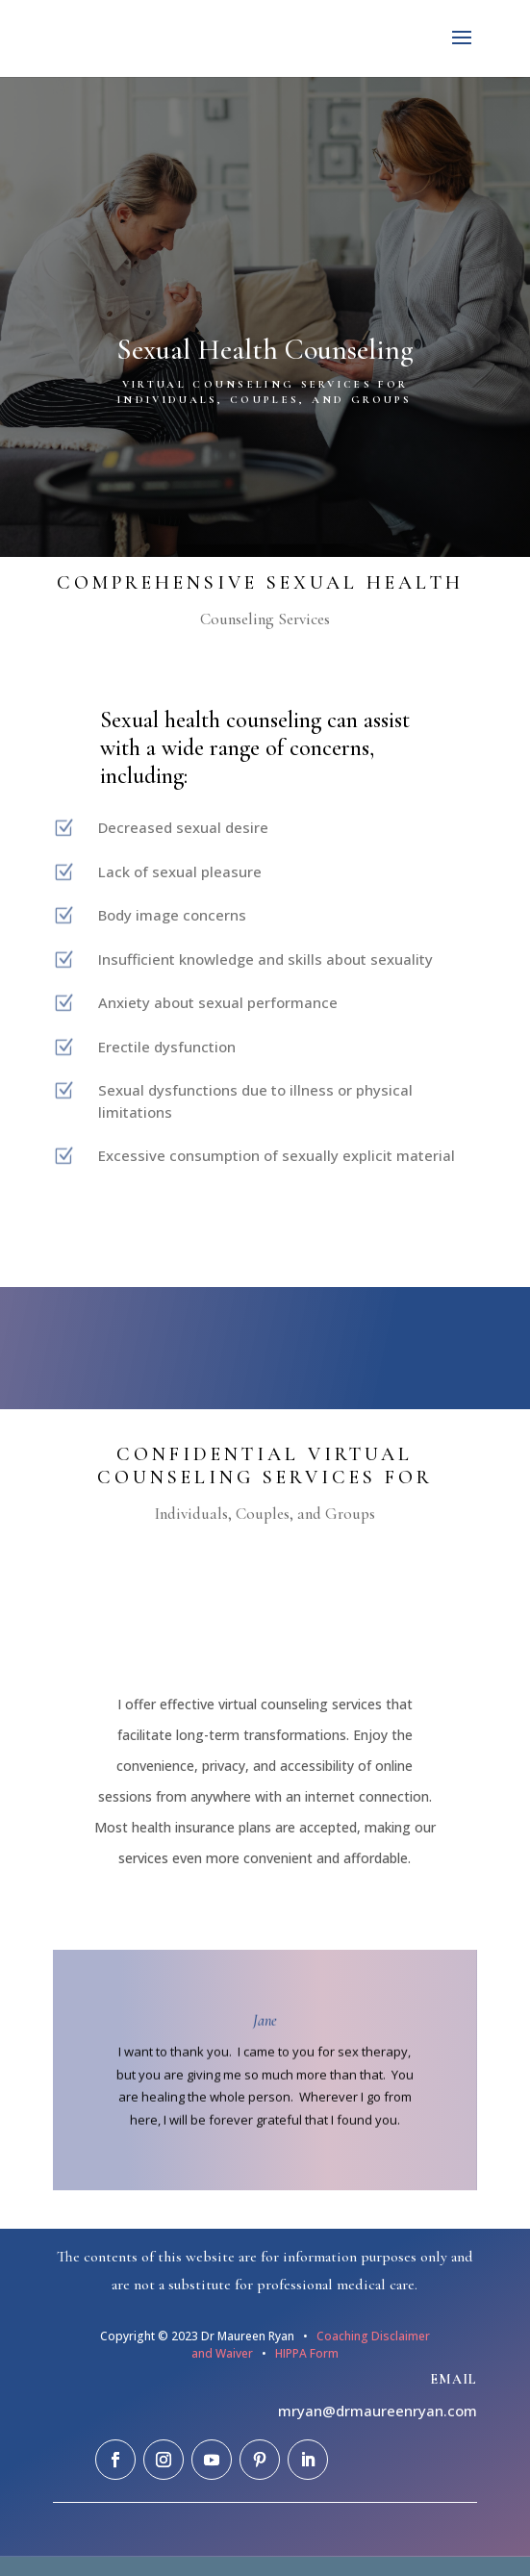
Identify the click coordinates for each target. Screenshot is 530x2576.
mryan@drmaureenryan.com (377, 2410)
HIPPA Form (305, 2353)
